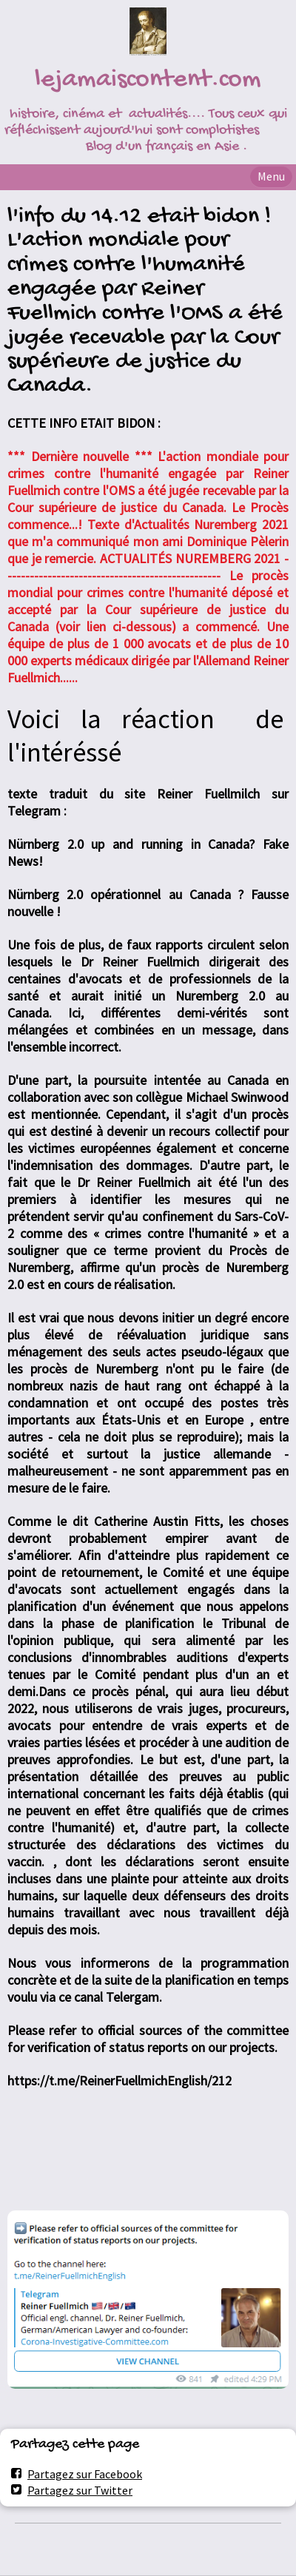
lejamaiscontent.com (148, 80)
